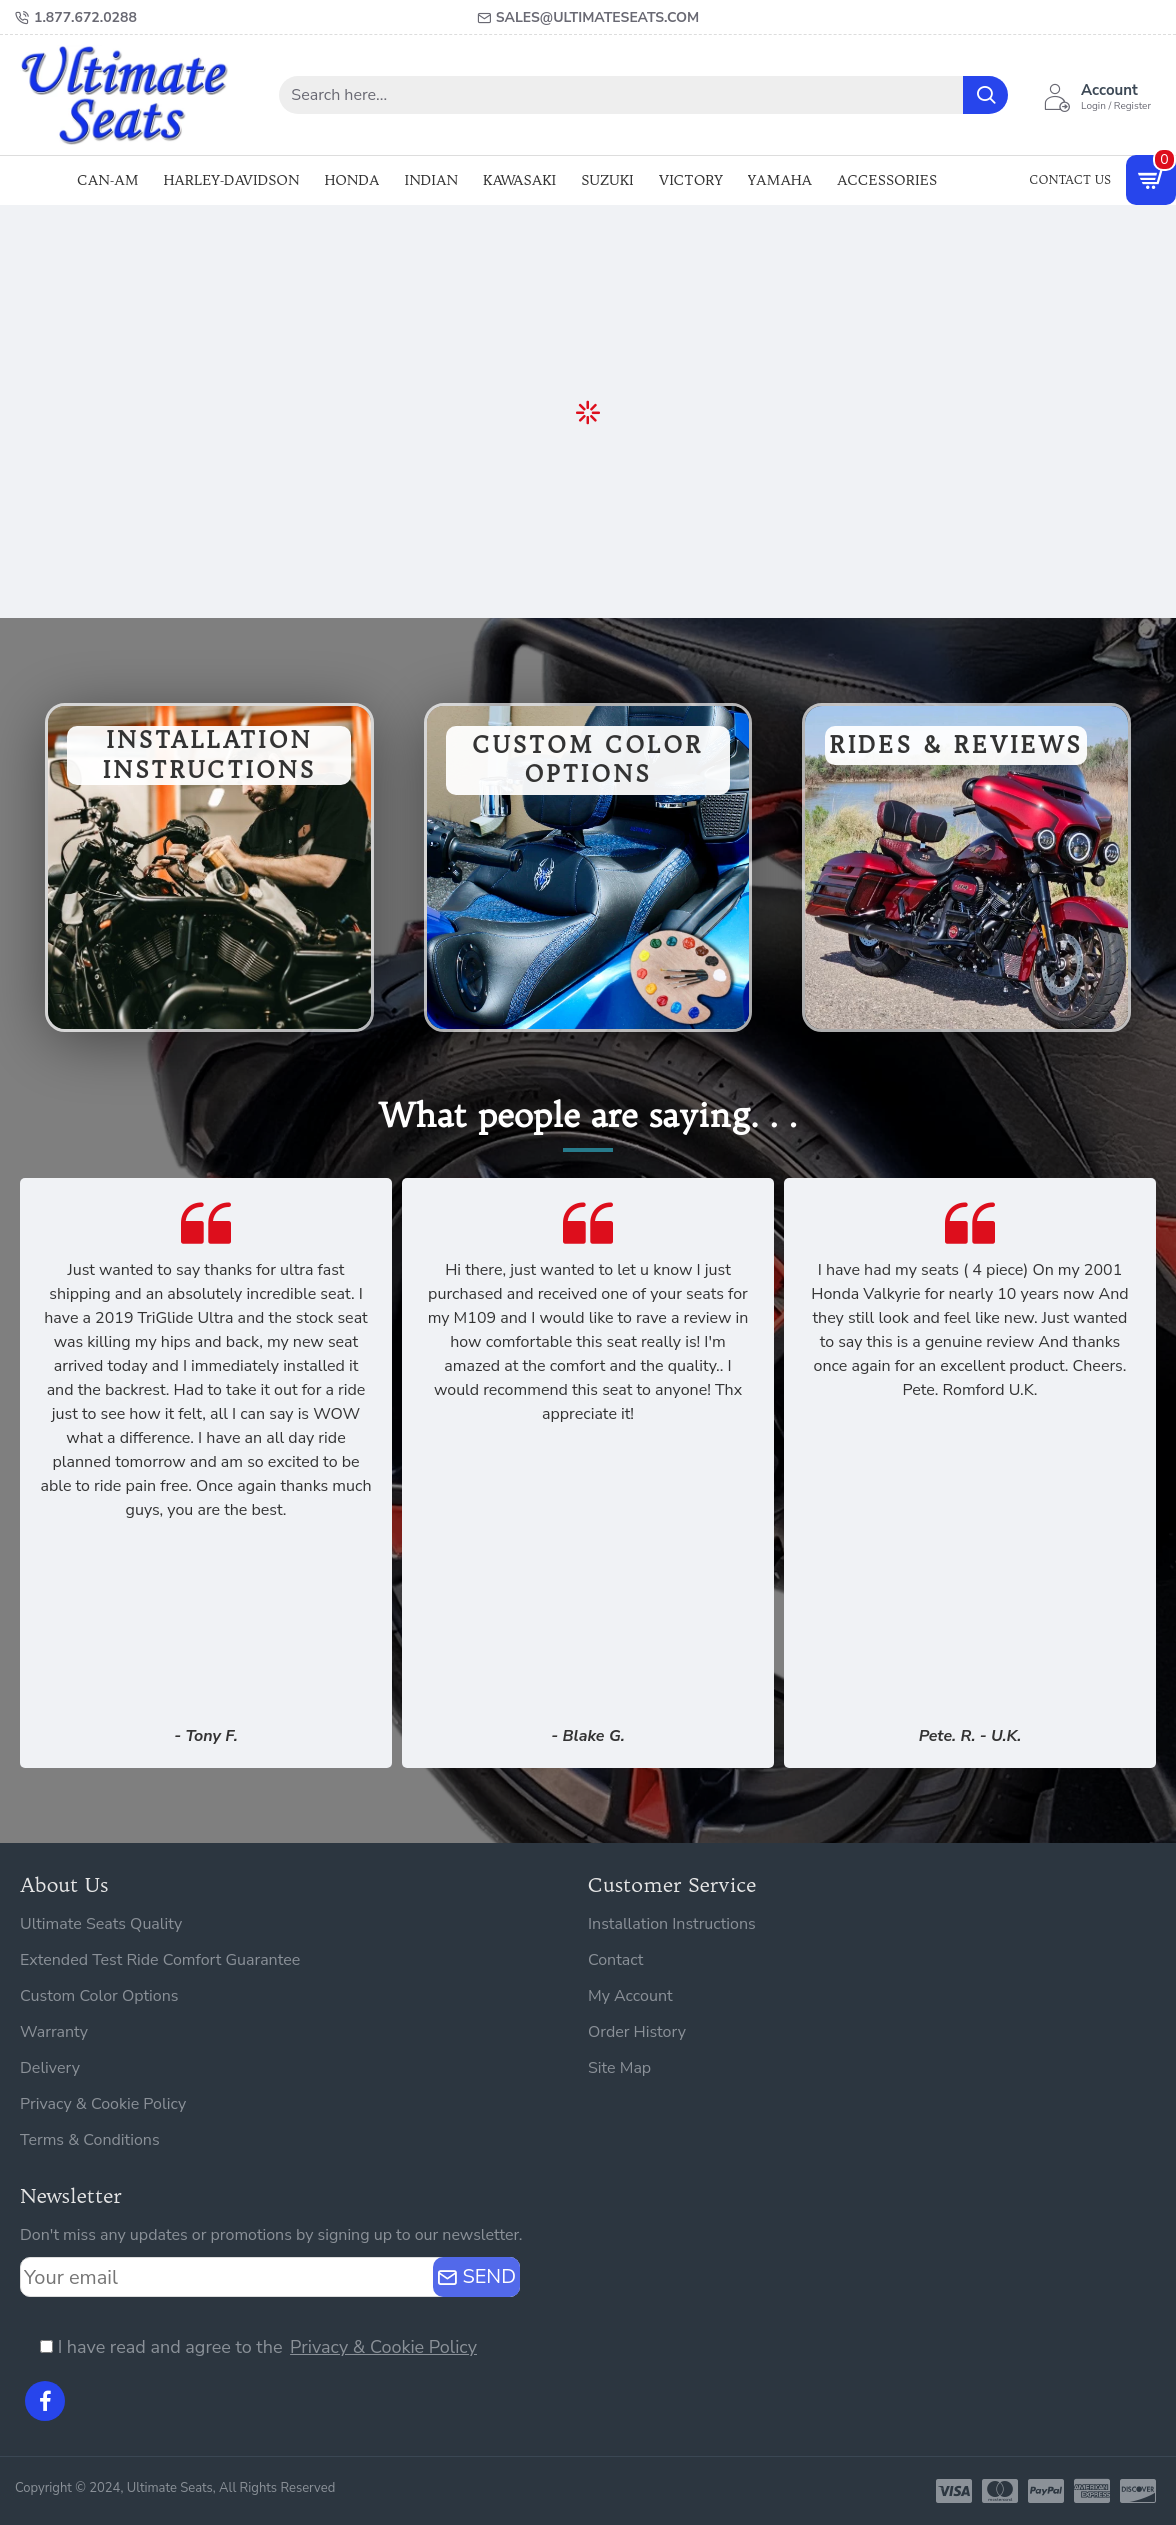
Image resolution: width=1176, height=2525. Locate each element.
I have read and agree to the (260, 2347)
